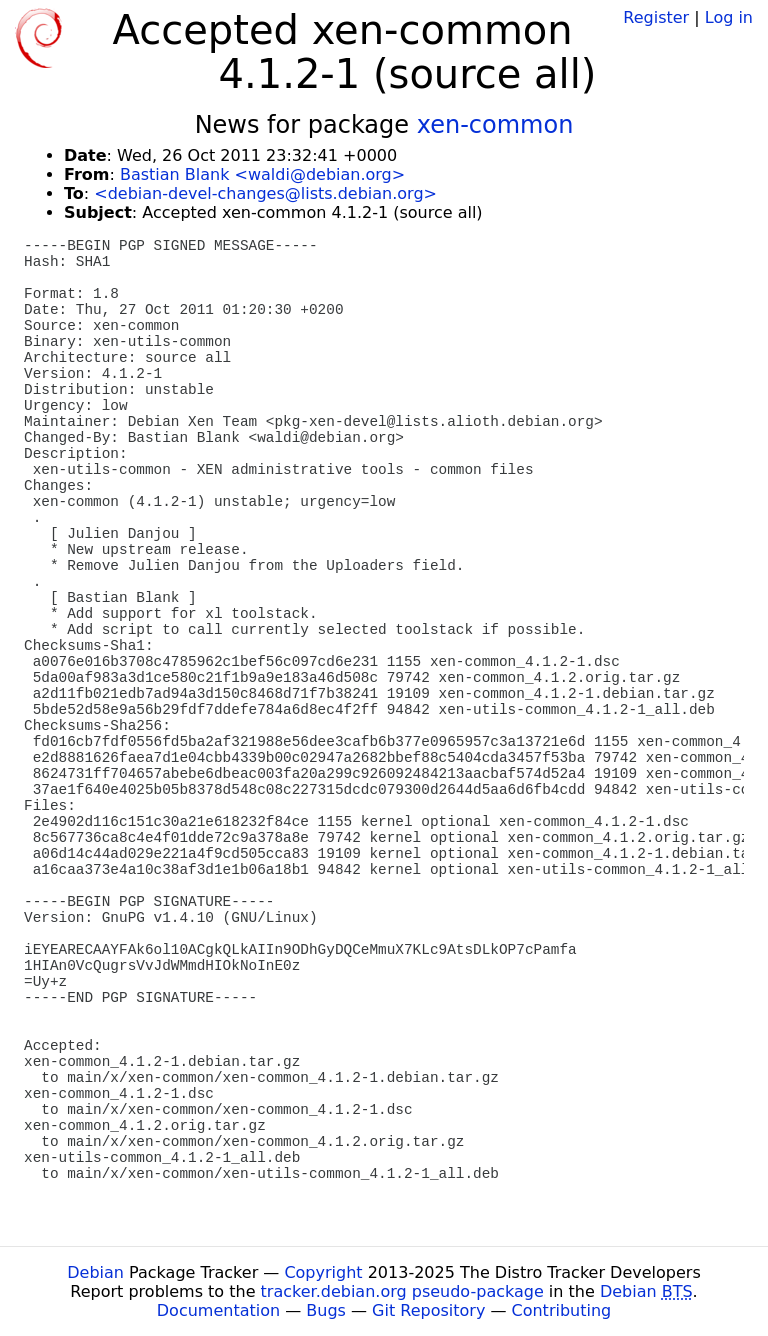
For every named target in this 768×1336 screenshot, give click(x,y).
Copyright (323, 1272)
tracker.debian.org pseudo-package (402, 1291)
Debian (95, 1272)
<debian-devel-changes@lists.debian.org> (265, 193)
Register (656, 17)
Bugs (326, 1310)
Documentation (218, 1310)
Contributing (562, 1310)
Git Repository (428, 1310)
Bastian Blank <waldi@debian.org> (262, 174)
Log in (729, 17)
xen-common (495, 125)
